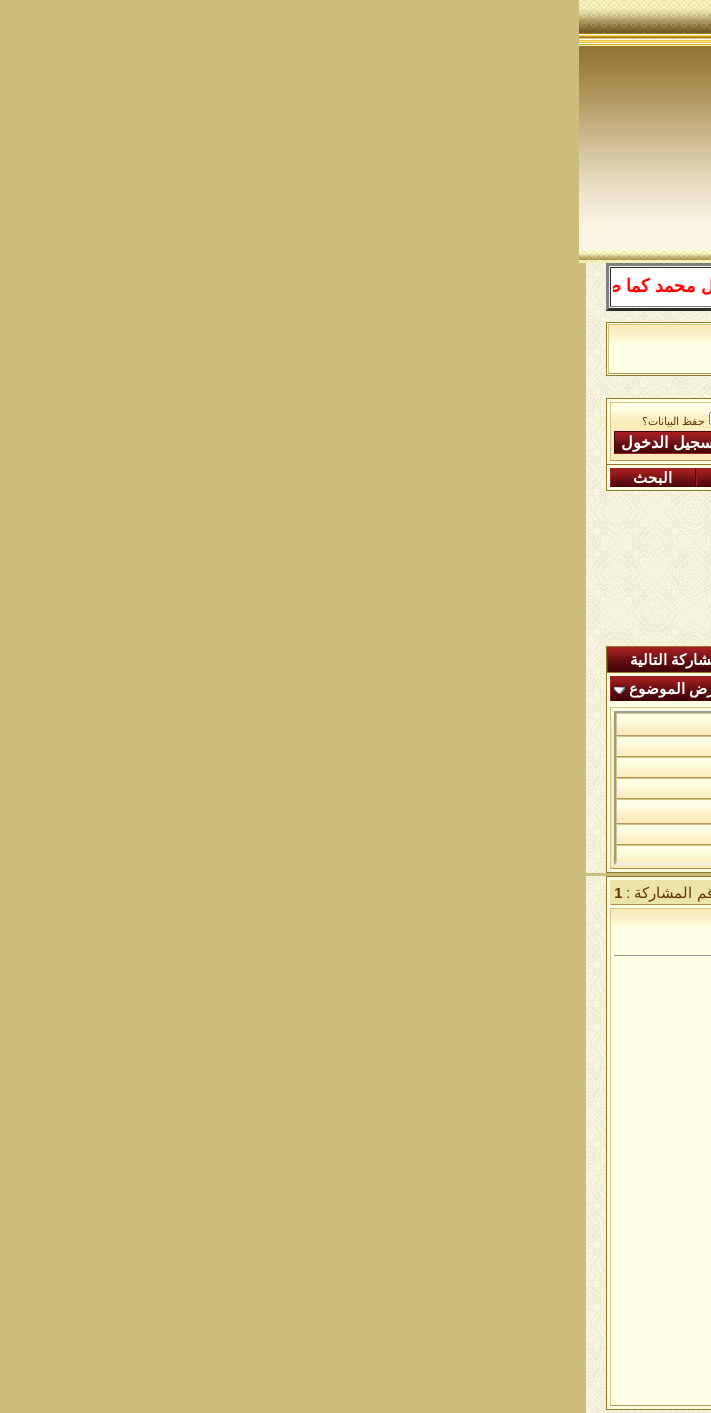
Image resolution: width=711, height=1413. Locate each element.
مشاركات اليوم (217, 478)
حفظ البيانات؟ (103, 421)
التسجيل (622, 478)
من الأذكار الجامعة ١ (544, 723)
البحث (73, 478)
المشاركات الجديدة (521, 660)
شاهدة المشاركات (255, 660)
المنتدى (645, 660)
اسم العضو (264, 418)
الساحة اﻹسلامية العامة (438, 415)
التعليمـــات (489, 478)
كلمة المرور (263, 442)
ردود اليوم (386, 660)
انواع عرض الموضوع (114, 689)
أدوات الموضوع (252, 689)
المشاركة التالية (100, 660)
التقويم (365, 478)
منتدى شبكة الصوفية (593, 415)
